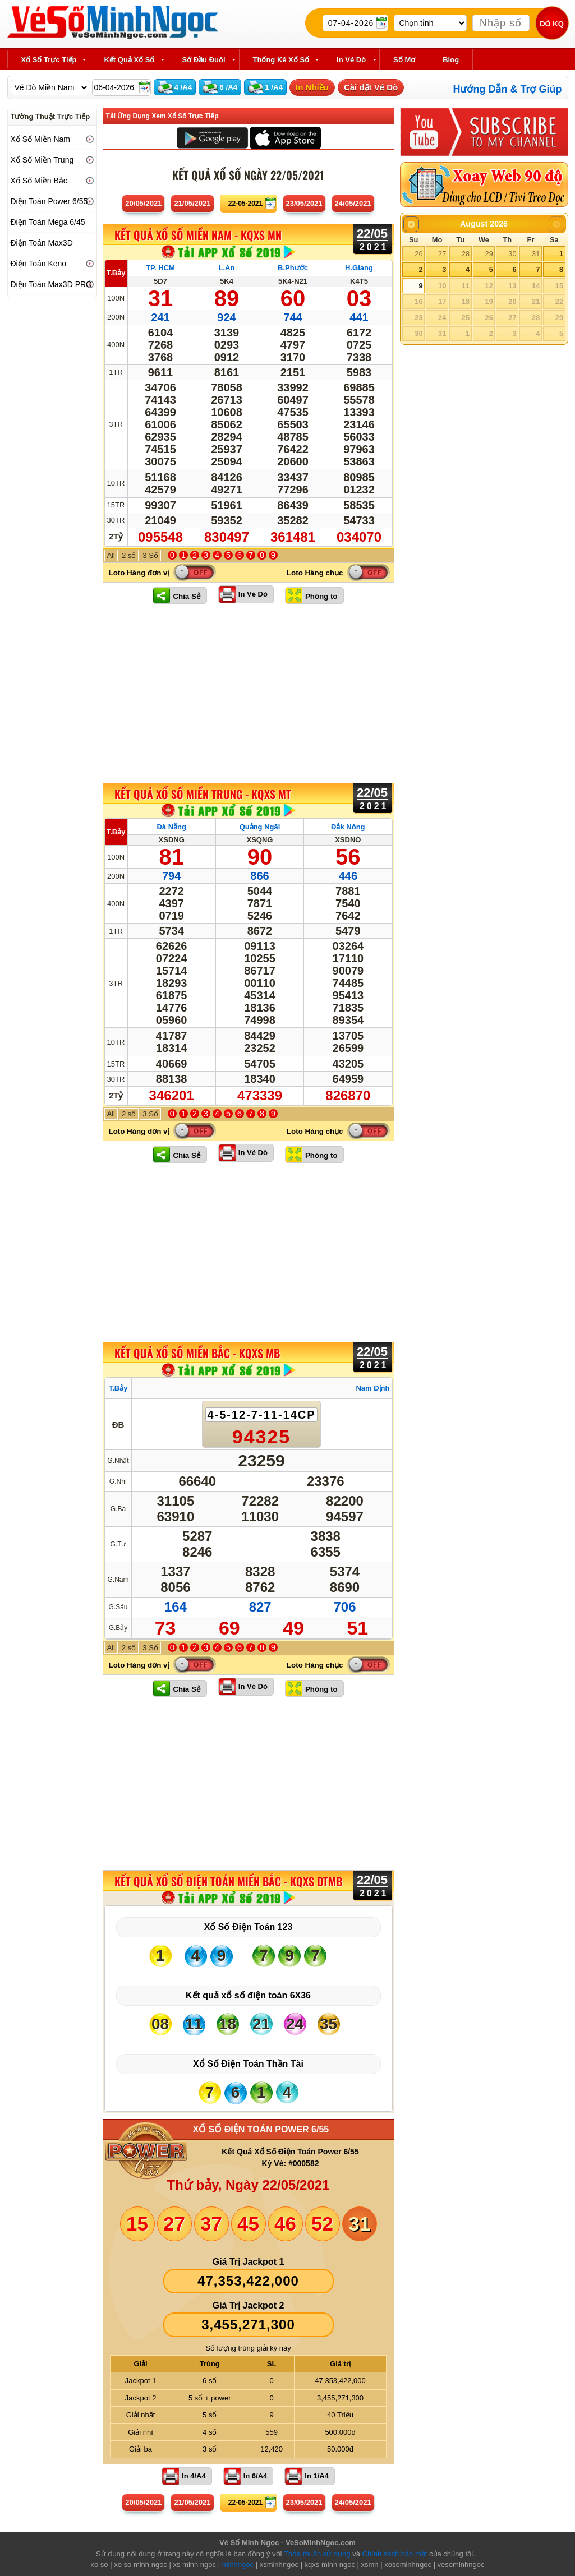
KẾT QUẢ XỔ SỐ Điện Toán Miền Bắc (228, 1881)
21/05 (192, 203)
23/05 (304, 203)
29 (489, 254)
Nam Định (372, 1388)
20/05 (143, 203)
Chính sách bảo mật (394, 2554)
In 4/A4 (194, 2476)
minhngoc (238, 2564)
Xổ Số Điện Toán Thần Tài (248, 2064)
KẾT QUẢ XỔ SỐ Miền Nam (198, 235)
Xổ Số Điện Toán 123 (248, 1927)
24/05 (353, 203)
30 (512, 254)
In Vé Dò (253, 594)
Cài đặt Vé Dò (371, 87)
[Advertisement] (248, 693)
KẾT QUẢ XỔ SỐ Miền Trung (202, 794)
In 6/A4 (255, 2476)
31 (536, 254)
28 (466, 254)
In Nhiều (312, 87)
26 (418, 254)
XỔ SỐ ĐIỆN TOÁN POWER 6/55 (261, 2129)
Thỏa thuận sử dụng (317, 2554)
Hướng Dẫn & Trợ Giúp (507, 89)
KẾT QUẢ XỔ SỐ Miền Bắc (197, 1353)
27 (442, 254)
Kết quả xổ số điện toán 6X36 (248, 1995)
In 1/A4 (317, 2476)
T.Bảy (116, 273)
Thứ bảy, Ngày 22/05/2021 (248, 2184)
